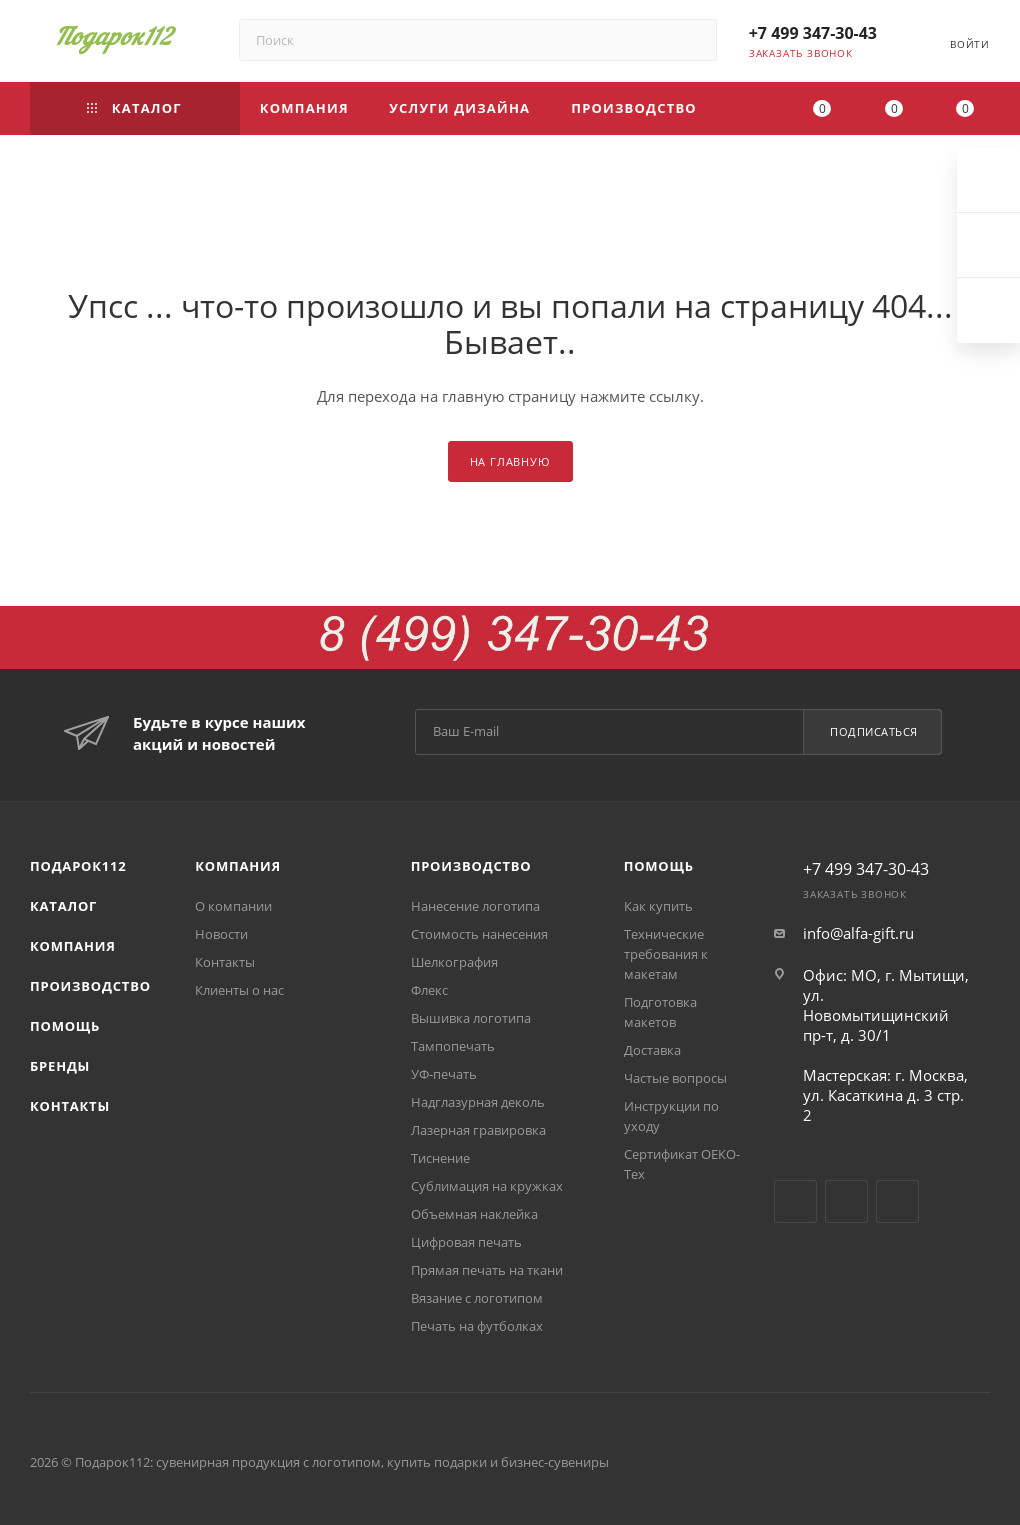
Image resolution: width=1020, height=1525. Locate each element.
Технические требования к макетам (666, 954)
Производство (90, 986)
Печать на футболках (477, 1326)
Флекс (429, 990)
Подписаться (874, 731)
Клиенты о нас (239, 990)
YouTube (846, 1201)
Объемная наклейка (474, 1214)
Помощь (65, 1026)
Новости (221, 934)
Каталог (63, 906)
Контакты (70, 1106)
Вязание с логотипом (477, 1298)
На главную (510, 461)
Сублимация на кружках (487, 1186)
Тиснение (440, 1158)
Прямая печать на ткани (487, 1270)
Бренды (60, 1066)
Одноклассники (897, 1201)
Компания (73, 946)
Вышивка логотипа (471, 1018)
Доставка (652, 1050)
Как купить (658, 906)
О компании (233, 906)
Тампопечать (453, 1046)
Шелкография (454, 962)
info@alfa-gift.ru (858, 933)
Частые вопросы (675, 1078)
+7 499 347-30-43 (813, 33)
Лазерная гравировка (478, 1130)
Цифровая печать (466, 1242)
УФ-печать (444, 1074)
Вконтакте (795, 1201)
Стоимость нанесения (479, 934)
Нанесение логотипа (475, 906)
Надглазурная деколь (478, 1102)
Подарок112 (78, 866)
